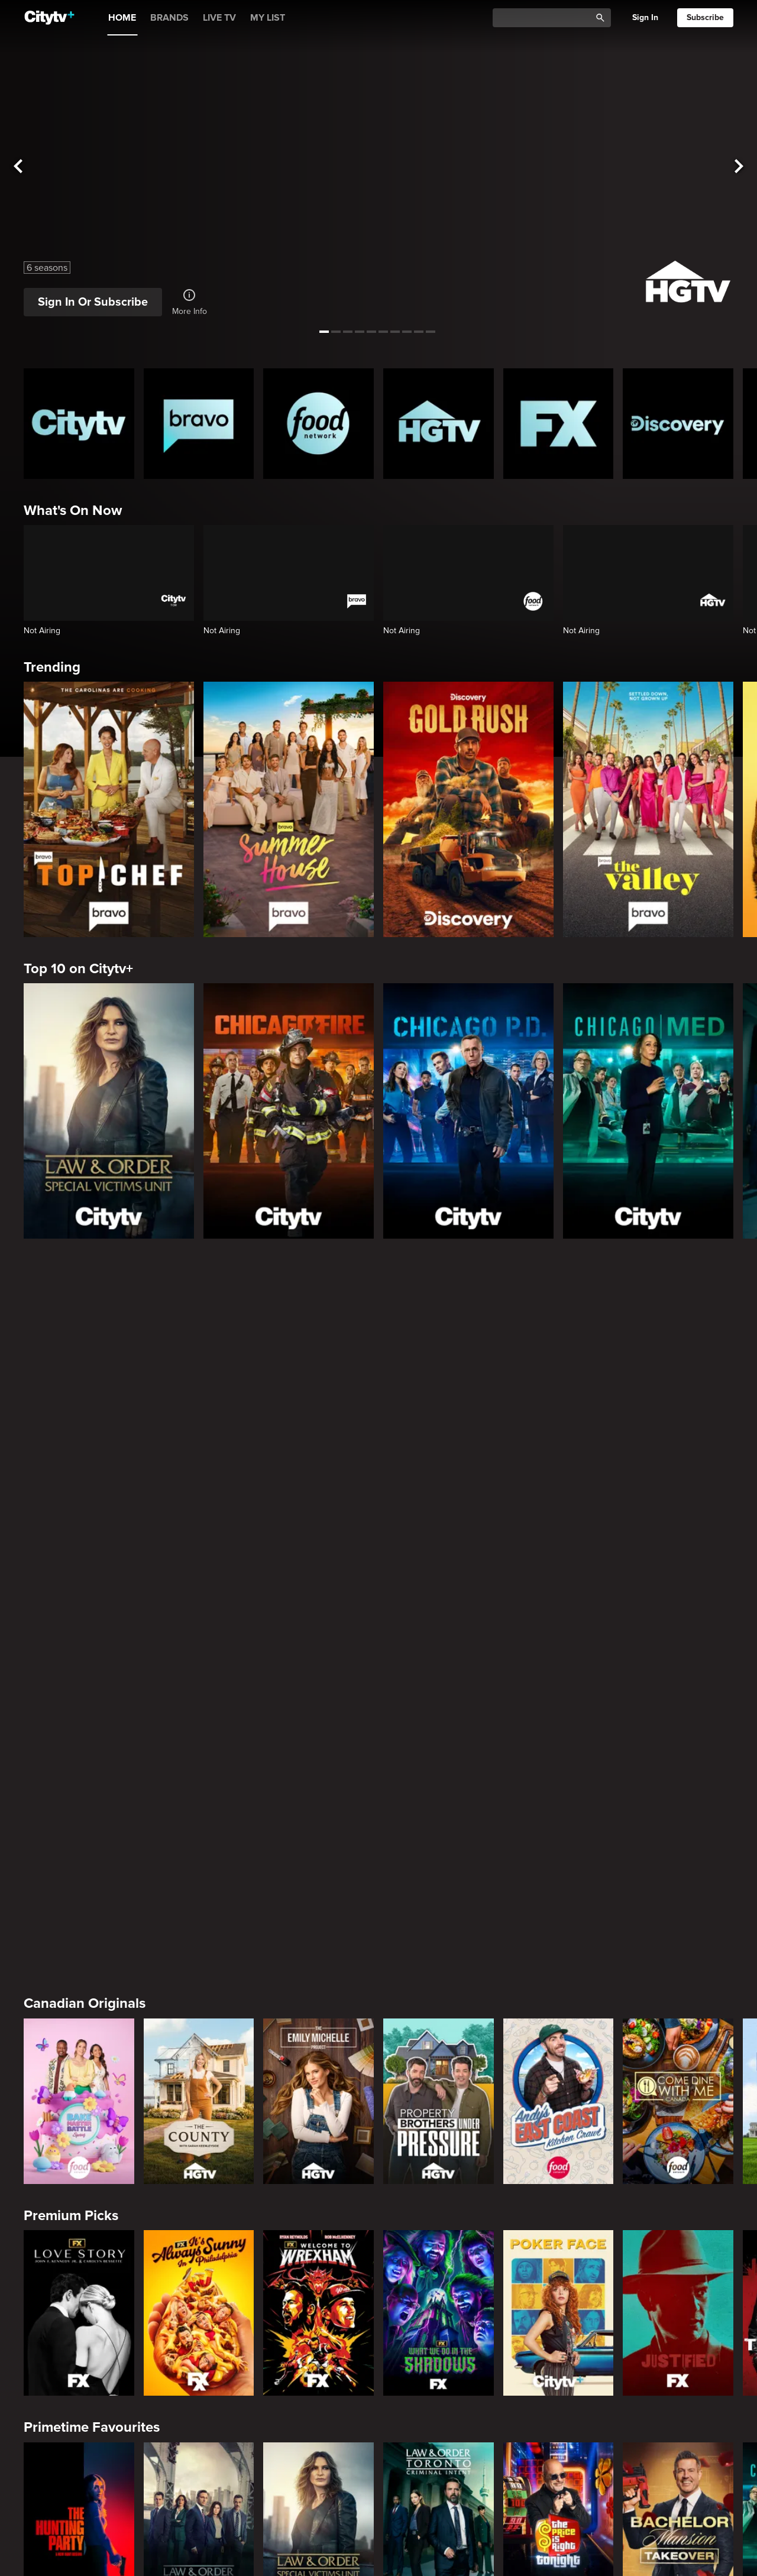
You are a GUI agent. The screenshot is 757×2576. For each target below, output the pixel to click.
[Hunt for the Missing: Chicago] (558, 2239)
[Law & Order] (199, 1815)
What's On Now (73, 510)
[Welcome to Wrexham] (318, 1603)
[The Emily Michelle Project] (318, 1392)
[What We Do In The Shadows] (438, 1603)
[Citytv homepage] (79, 423)
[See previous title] (17, 166)
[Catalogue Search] (546, 18)
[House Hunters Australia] (438, 2451)
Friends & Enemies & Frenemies (124, 1930)
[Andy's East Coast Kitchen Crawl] (558, 1392)
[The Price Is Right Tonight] (558, 1815)
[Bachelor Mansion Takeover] (678, 1815)
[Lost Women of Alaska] (678, 2239)
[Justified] (678, 1603)
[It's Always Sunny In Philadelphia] (199, 1603)
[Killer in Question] (318, 2239)
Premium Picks (71, 1506)
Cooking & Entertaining (98, 2565)
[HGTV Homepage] (438, 423)
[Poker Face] (558, 1603)
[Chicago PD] (468, 1111)
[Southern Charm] (558, 2027)
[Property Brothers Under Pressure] (438, 1392)
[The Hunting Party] (79, 1815)
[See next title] (739, 166)
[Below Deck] (318, 2027)
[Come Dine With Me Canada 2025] (678, 1392)
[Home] (49, 18)
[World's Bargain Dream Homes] (79, 2451)
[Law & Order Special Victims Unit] (109, 1111)
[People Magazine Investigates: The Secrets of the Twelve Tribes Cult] (438, 2239)
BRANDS (169, 18)
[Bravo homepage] (199, 423)
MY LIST (267, 18)
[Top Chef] (109, 809)
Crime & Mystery (76, 2141)
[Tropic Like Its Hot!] (199, 2451)
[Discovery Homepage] (678, 423)
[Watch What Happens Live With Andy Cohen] (678, 2027)
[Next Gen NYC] (438, 2027)
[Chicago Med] (648, 1111)
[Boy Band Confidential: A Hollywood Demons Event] (79, 2239)
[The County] (199, 1392)
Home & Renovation (87, 2353)
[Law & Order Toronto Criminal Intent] (438, 1815)
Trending (52, 667)
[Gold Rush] (468, 809)
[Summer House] (288, 809)
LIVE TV (219, 18)
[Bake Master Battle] (79, 1392)
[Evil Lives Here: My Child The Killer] (199, 2239)
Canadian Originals (84, 1293)
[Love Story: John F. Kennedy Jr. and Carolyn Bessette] (79, 1603)
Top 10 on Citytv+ (78, 968)
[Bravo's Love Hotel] (199, 2027)
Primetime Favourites (92, 1717)
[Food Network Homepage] (318, 423)
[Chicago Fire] (288, 1111)
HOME (122, 18)
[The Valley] (648, 809)
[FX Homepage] (558, 423)
